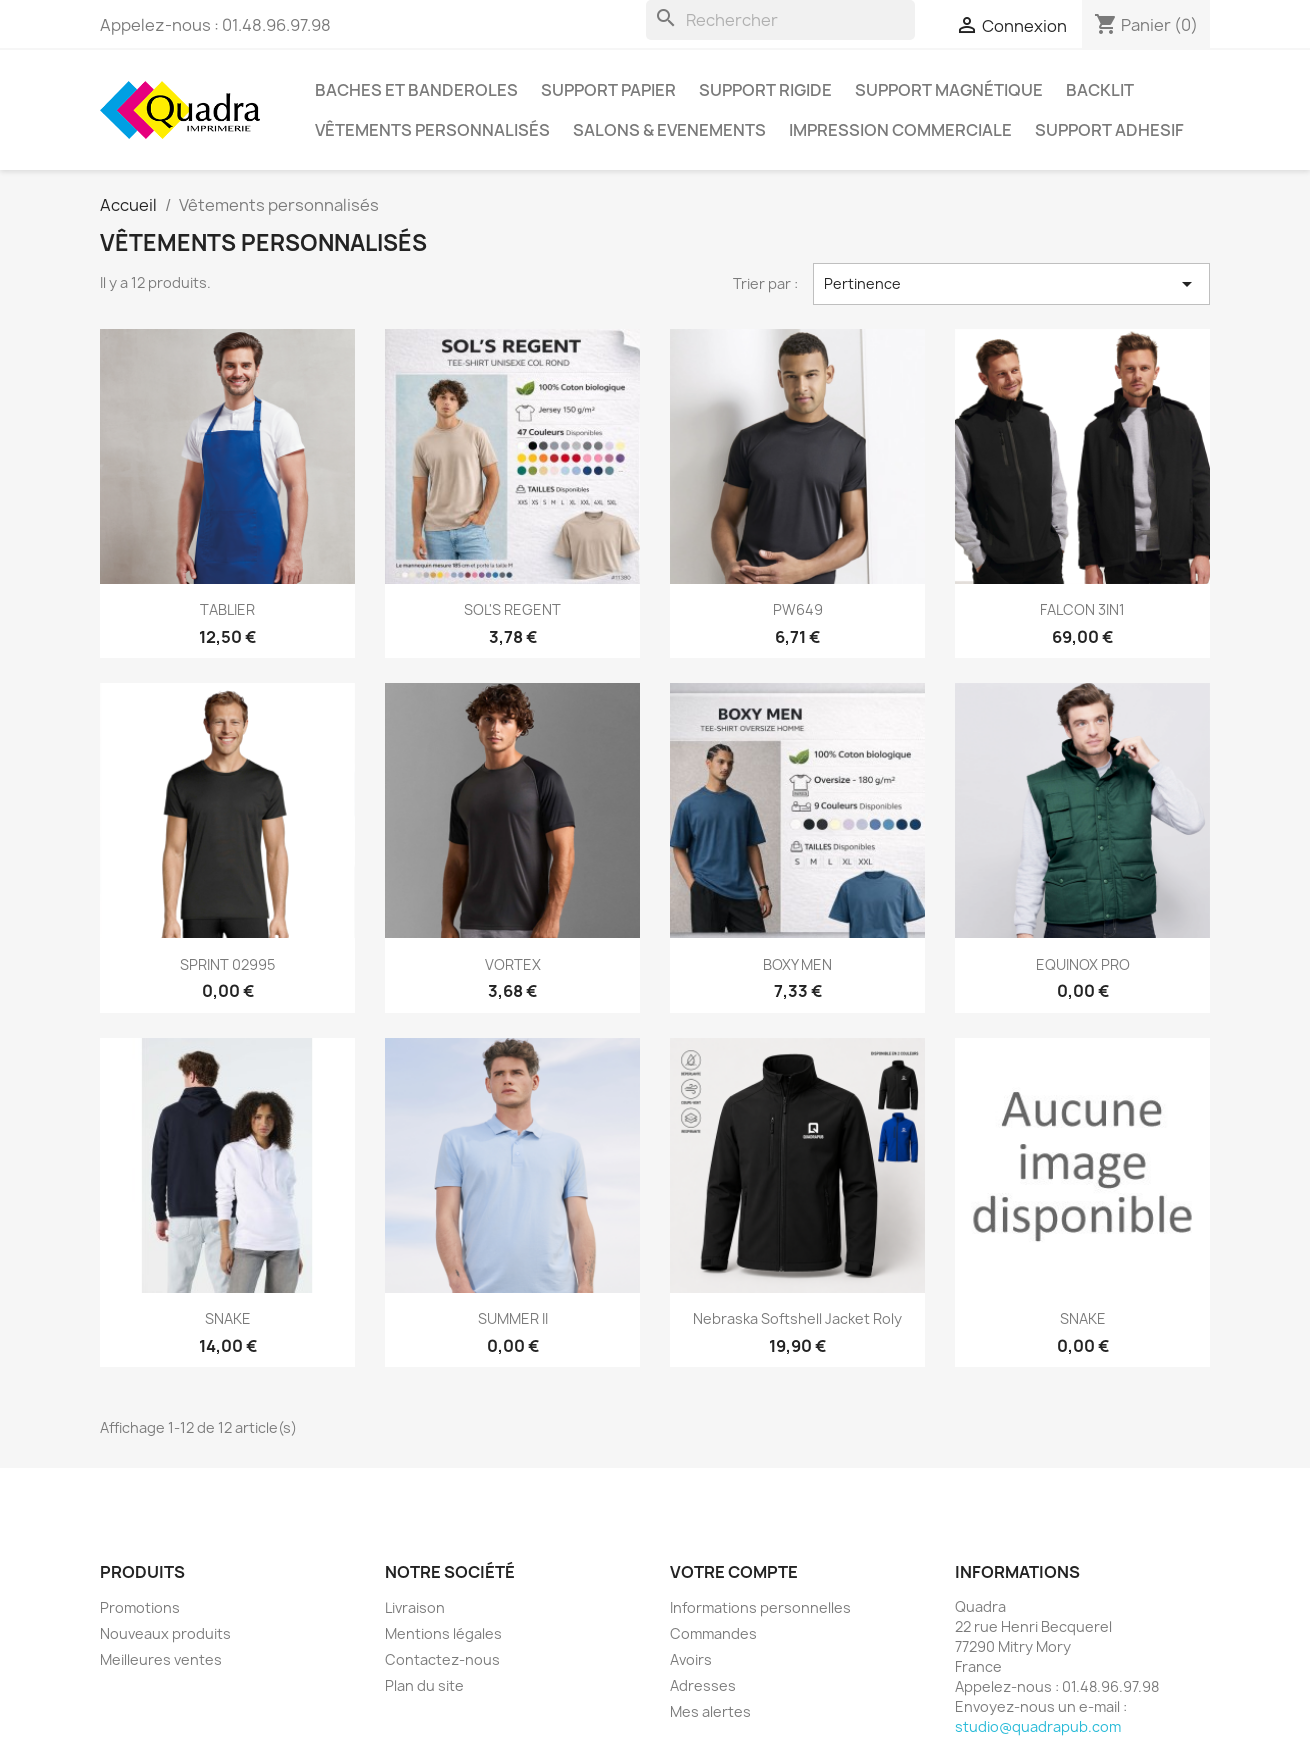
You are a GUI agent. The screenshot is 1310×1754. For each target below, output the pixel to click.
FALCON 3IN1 (1082, 609)
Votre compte (734, 1572)
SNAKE (228, 1318)
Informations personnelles (760, 1607)
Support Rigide (765, 90)
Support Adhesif (1109, 130)
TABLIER (227, 609)
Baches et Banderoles (416, 90)
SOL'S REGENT (512, 609)
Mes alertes (710, 1711)
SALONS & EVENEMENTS (669, 130)
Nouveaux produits (165, 1633)
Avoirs (691, 1659)
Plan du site (424, 1685)
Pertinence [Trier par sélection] (1012, 284)
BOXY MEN (797, 964)
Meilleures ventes (161, 1659)
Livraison (415, 1607)
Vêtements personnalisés (432, 130)
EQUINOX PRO (1083, 964)
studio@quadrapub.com (1038, 1726)
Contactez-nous (442, 1659)
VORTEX (513, 964)
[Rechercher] (780, 20)
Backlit (1100, 90)
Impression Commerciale (900, 130)
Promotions (140, 1607)
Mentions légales (443, 1633)
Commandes (713, 1633)
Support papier (608, 90)
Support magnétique (949, 90)
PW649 (798, 609)
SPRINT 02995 (227, 964)
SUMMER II (513, 1318)
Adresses (703, 1685)
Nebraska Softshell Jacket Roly (797, 1318)
